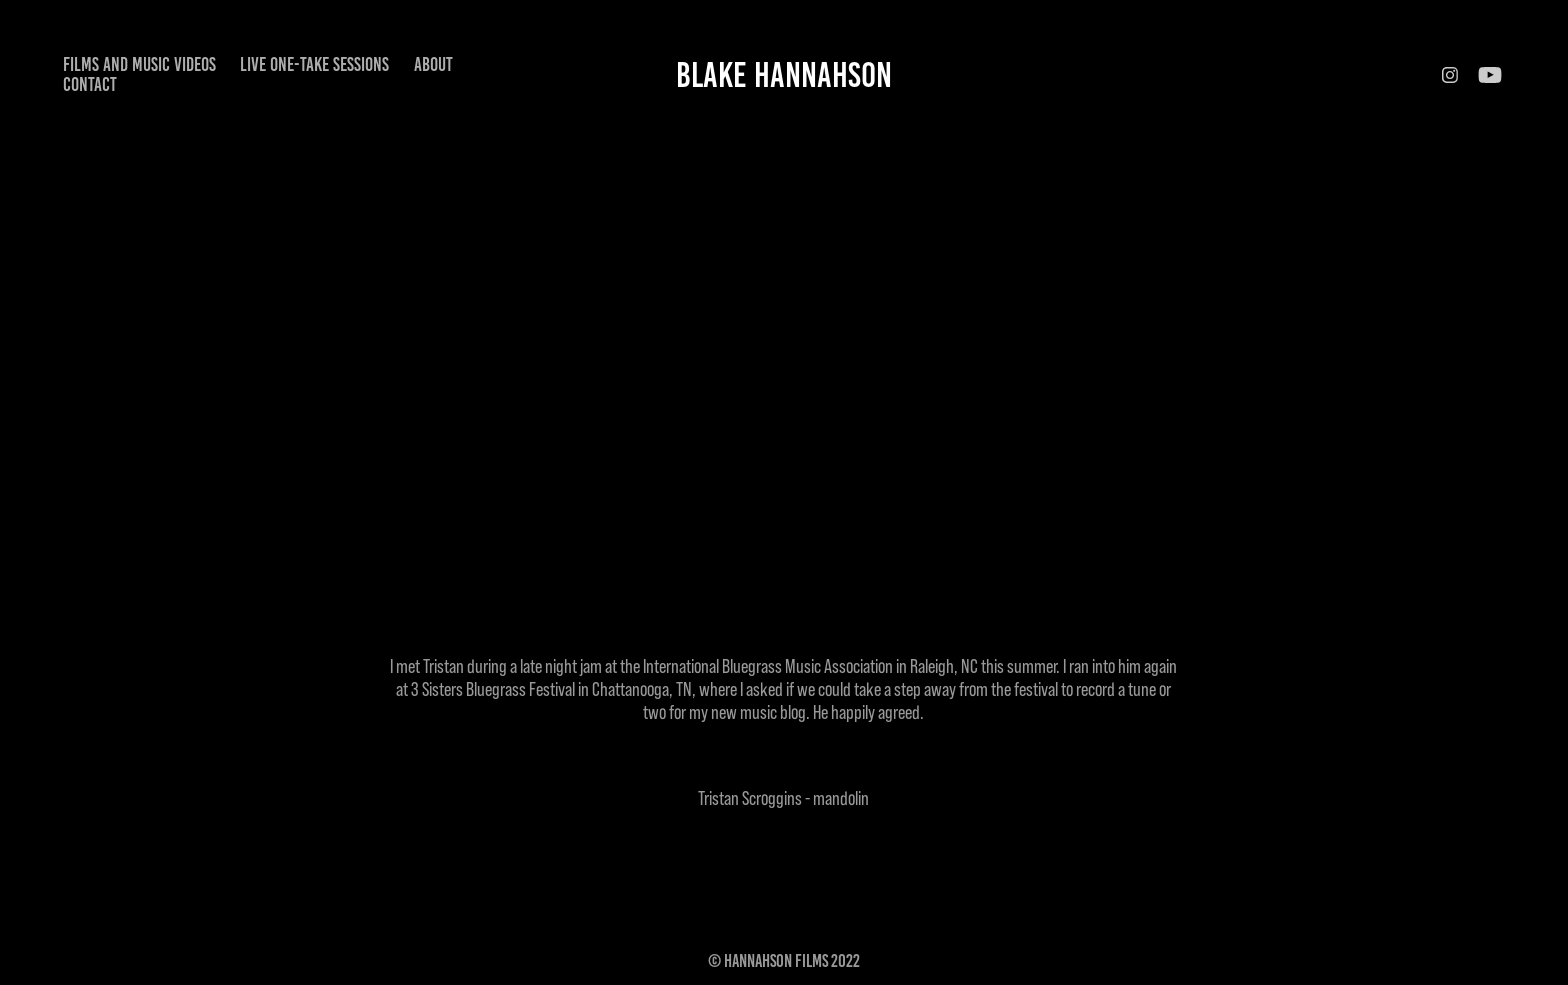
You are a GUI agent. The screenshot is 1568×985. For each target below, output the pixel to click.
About (433, 64)
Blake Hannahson (784, 75)
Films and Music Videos (139, 64)
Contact (90, 84)
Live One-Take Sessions (314, 64)
